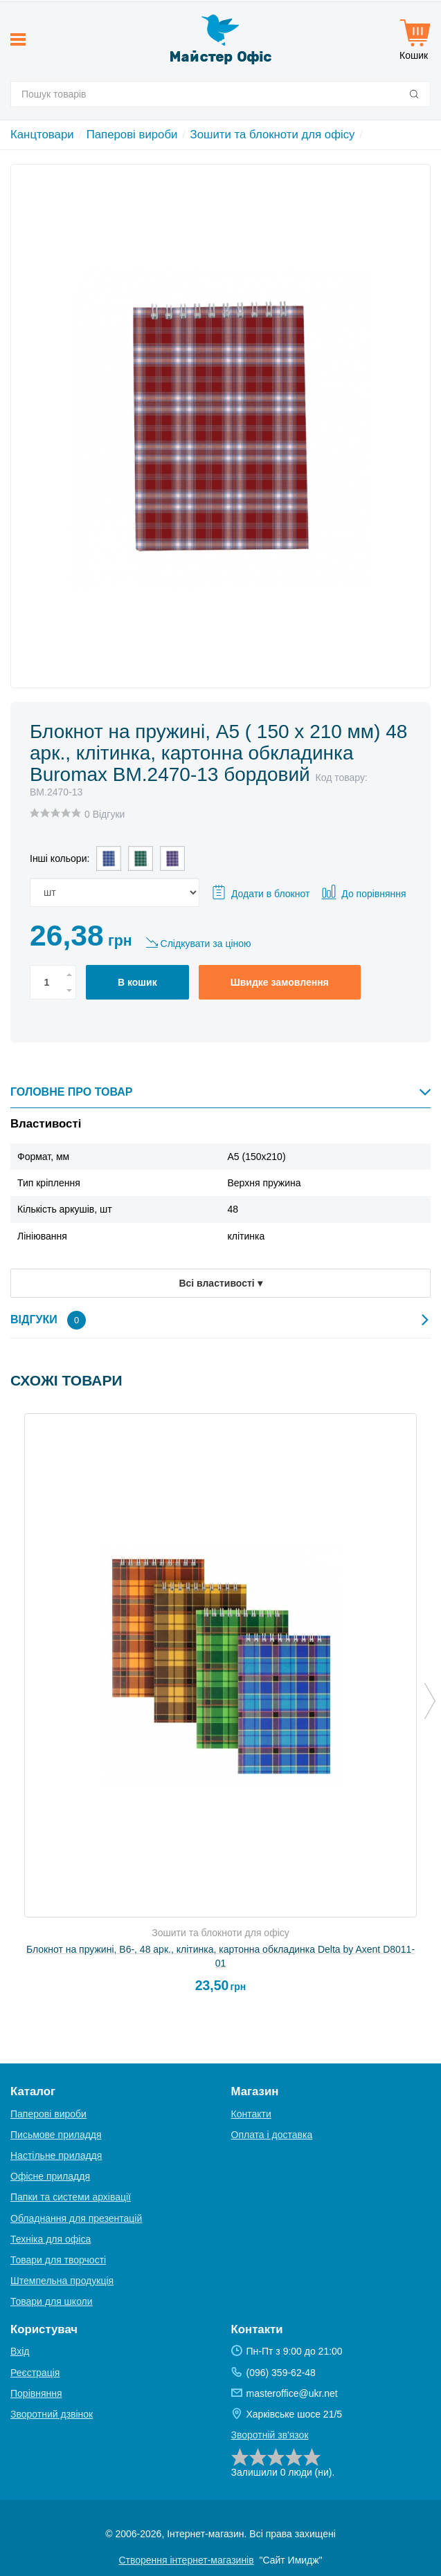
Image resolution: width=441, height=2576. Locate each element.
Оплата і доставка (272, 2134)
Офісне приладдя (50, 2176)
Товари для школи (51, 2301)
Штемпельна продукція (62, 2280)
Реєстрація (35, 2372)
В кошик (137, 982)
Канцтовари (42, 134)
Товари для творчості (58, 2259)
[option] (220, 1709)
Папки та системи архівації (70, 2196)
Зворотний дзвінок (51, 2414)
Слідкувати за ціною (206, 943)
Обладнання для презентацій (76, 2218)
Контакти (251, 2113)
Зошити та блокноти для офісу (272, 134)
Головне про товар (220, 1092)
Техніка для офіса (50, 2239)
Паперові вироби (132, 134)
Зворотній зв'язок (270, 2434)
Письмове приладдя (56, 2134)
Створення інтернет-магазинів (185, 2560)
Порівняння (36, 2393)
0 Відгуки (104, 814)
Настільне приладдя (56, 2155)
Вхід (19, 2351)
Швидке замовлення (280, 982)
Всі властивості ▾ (220, 1283)
